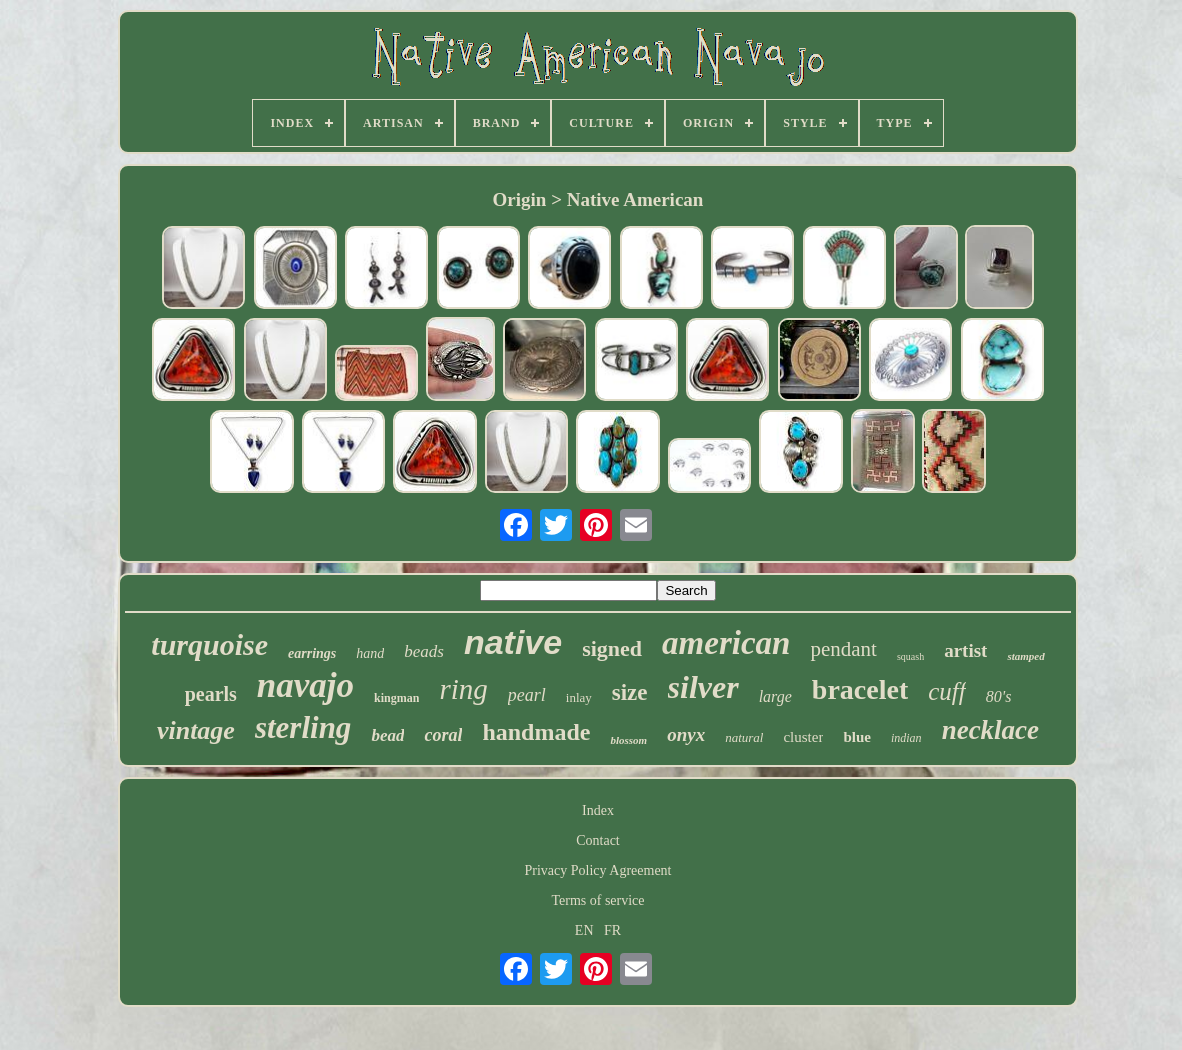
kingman (396, 698)
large (775, 696)
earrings (312, 653)
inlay (579, 697)
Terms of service (597, 900)
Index (598, 810)
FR (612, 930)
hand (370, 653)
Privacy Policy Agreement (598, 870)
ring (463, 689)
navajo (305, 685)
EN (584, 930)
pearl (527, 695)
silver (703, 687)
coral (443, 735)
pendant (843, 649)
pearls (211, 694)
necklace (990, 730)
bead (387, 735)
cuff (947, 691)
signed (612, 648)
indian (906, 738)
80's (999, 696)
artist (965, 650)
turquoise (209, 644)
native (513, 642)
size (630, 692)
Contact (598, 840)
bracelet (860, 689)
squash (910, 656)
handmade (536, 732)
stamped (1025, 656)
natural (744, 737)
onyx (686, 734)
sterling (303, 727)
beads (424, 651)
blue (857, 737)
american (726, 643)
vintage (196, 730)
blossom (628, 740)
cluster (803, 737)
